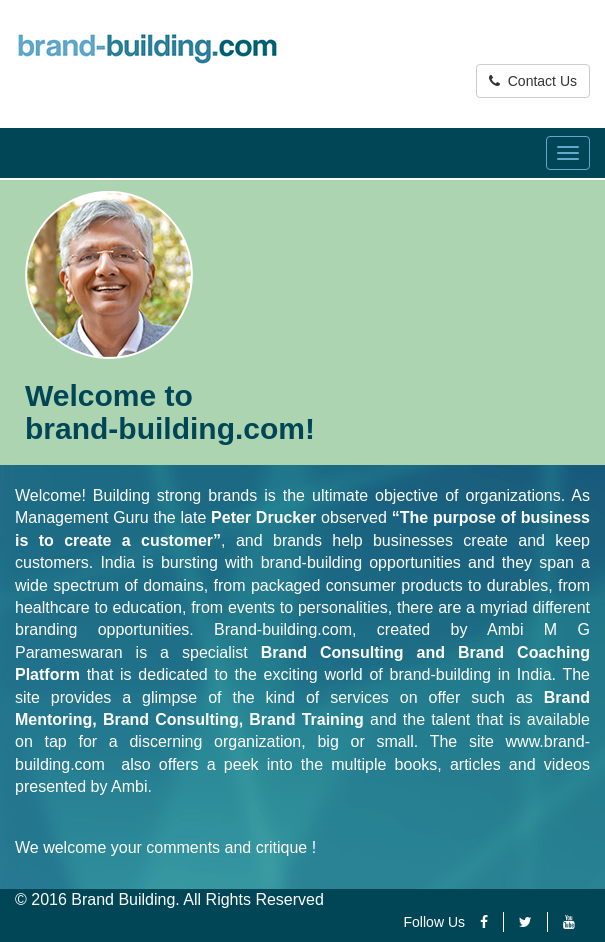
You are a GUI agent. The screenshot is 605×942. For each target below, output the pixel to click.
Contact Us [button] (533, 81)
